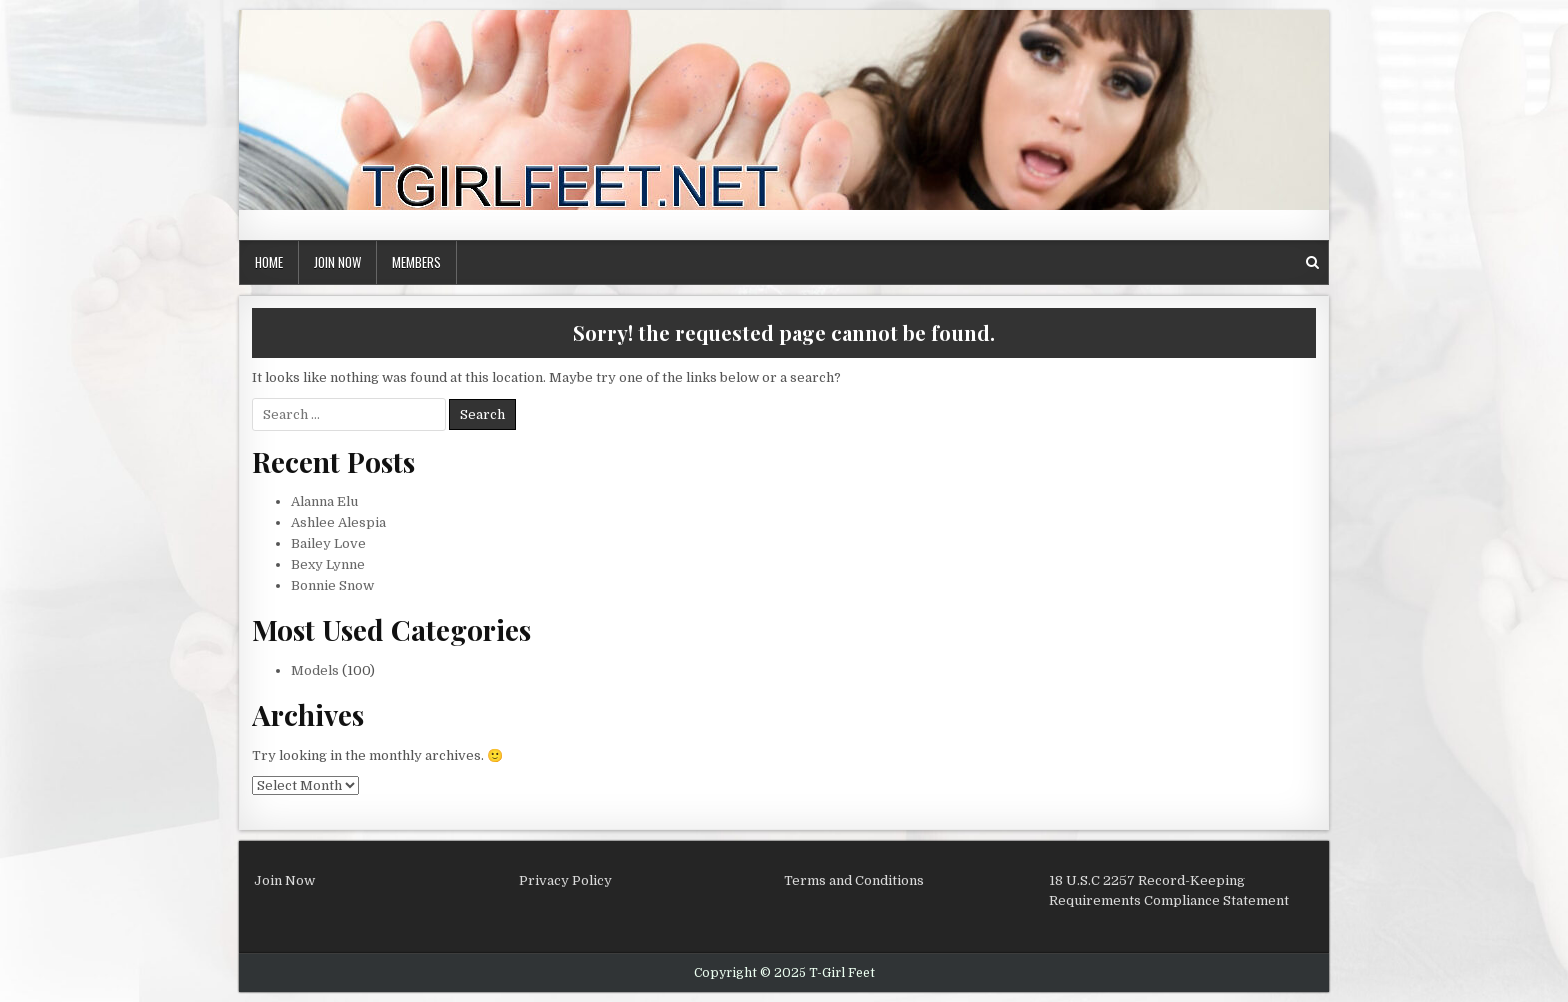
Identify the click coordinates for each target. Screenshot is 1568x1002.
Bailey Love (328, 543)
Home (269, 262)
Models (315, 670)
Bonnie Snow (332, 585)
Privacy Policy (565, 880)
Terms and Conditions (854, 880)
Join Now (337, 262)
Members (416, 262)
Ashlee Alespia (338, 522)
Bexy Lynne (328, 564)
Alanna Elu (324, 501)
